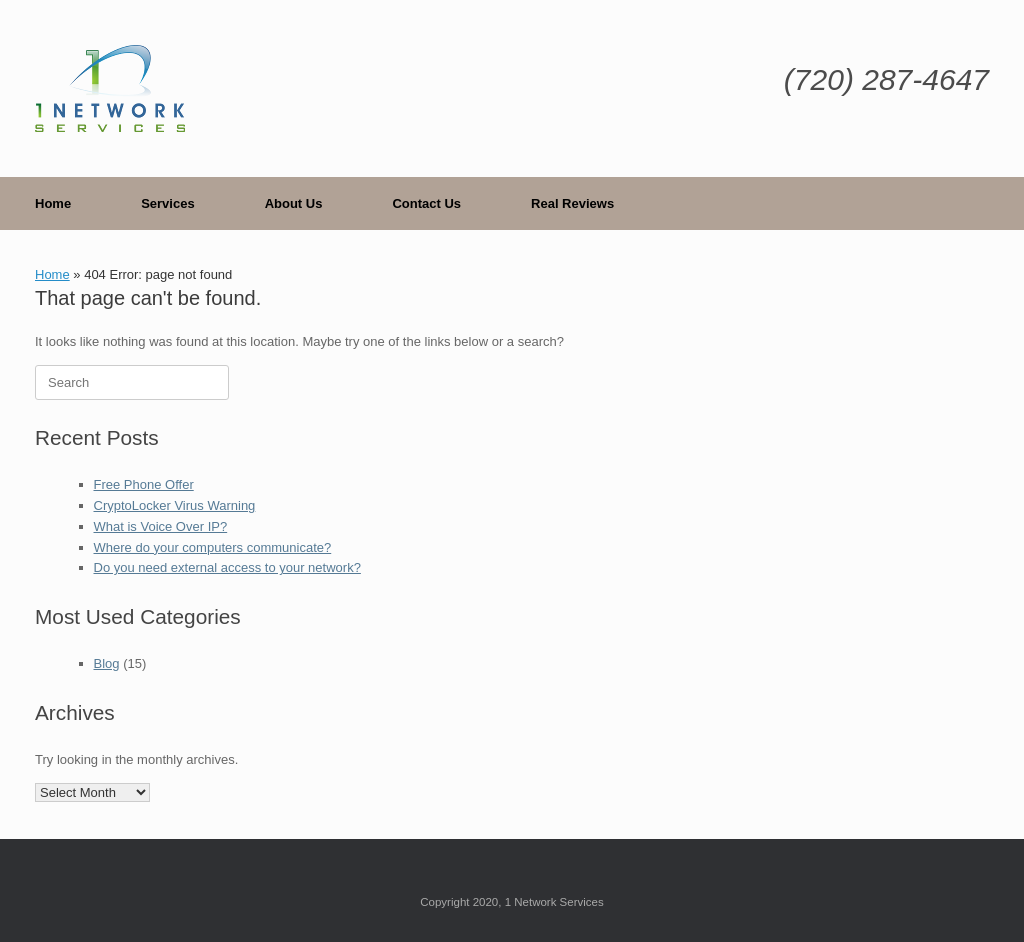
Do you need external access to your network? (227, 567)
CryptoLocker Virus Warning (175, 505)
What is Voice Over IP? (161, 526)
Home (53, 203)
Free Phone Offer (144, 484)
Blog (107, 663)
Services (168, 203)
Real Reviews (572, 203)
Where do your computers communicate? (213, 547)
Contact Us (426, 203)
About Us (294, 203)
